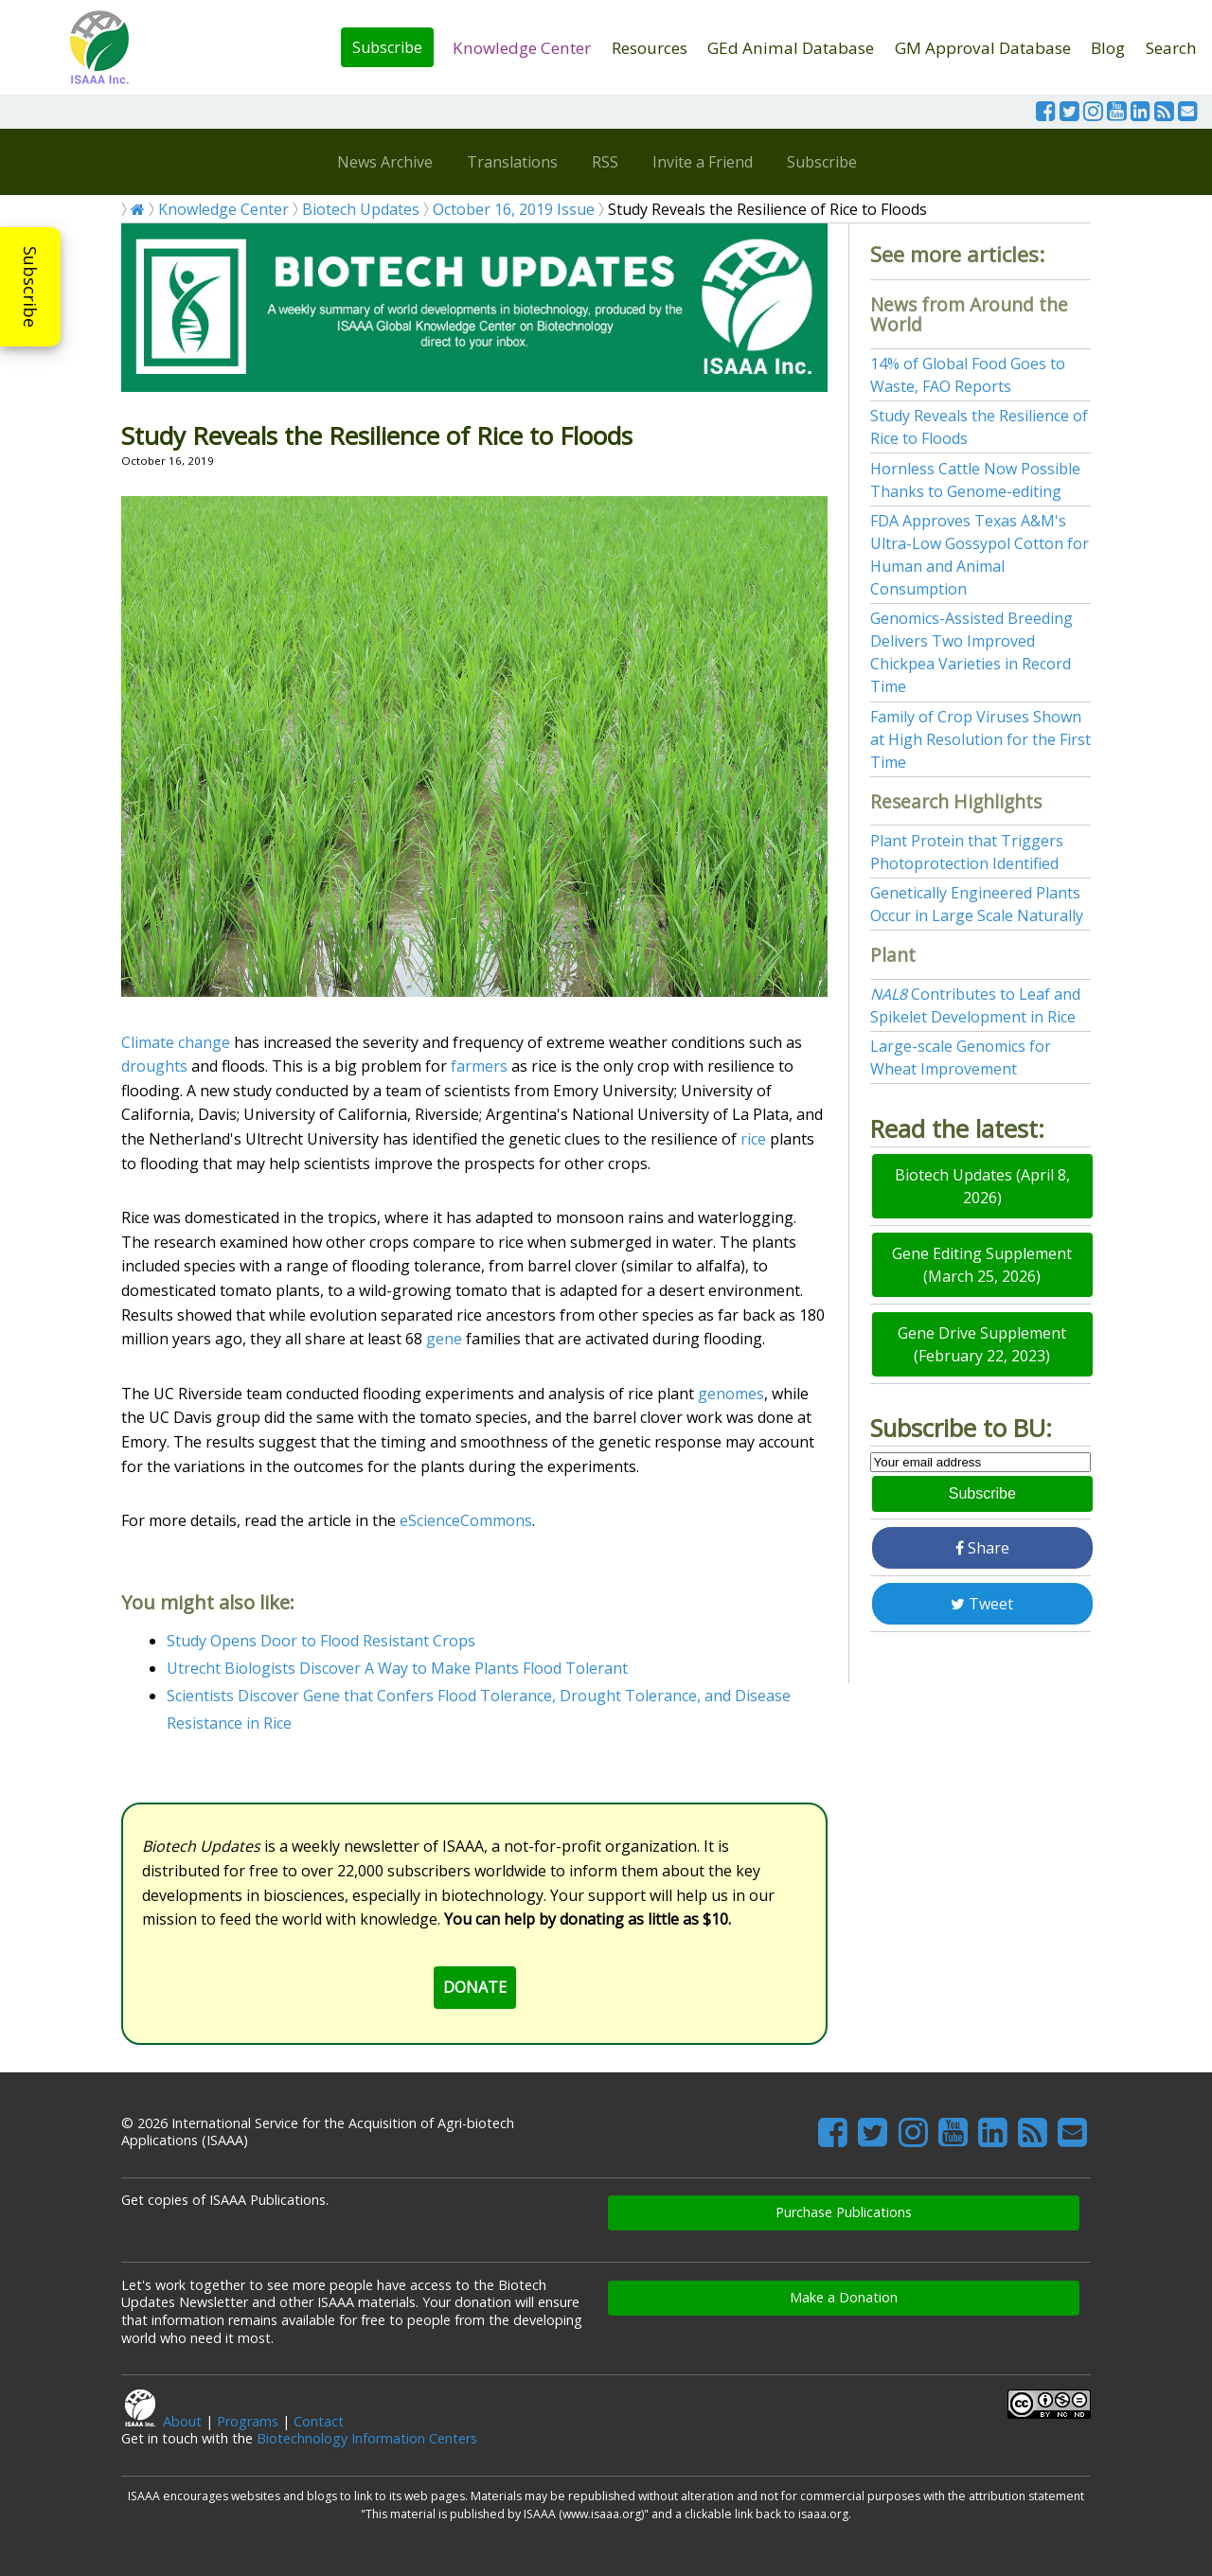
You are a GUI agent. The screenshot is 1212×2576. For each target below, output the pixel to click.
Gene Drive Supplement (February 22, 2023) (982, 1344)
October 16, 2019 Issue (514, 209)
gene (444, 1338)
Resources (649, 48)
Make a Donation (844, 2297)
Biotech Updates (360, 209)
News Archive (385, 161)
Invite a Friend (702, 161)
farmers (479, 1066)
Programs (247, 2421)
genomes (731, 1393)
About (182, 2421)
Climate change (175, 1042)
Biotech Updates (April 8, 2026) (982, 1186)
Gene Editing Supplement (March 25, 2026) (982, 1265)
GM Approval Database (983, 48)
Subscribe (387, 47)
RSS (605, 161)
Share (982, 1547)
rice (753, 1138)
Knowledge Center (522, 48)
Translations (512, 161)
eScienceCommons (466, 1520)
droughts (154, 1066)
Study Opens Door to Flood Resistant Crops (321, 1640)
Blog (1108, 48)
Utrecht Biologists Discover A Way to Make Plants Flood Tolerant (397, 1668)
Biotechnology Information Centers (367, 2438)
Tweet (982, 1603)
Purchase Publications (843, 2212)
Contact (319, 2421)
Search (1171, 48)
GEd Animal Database (790, 48)
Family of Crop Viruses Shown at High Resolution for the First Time (980, 739)
